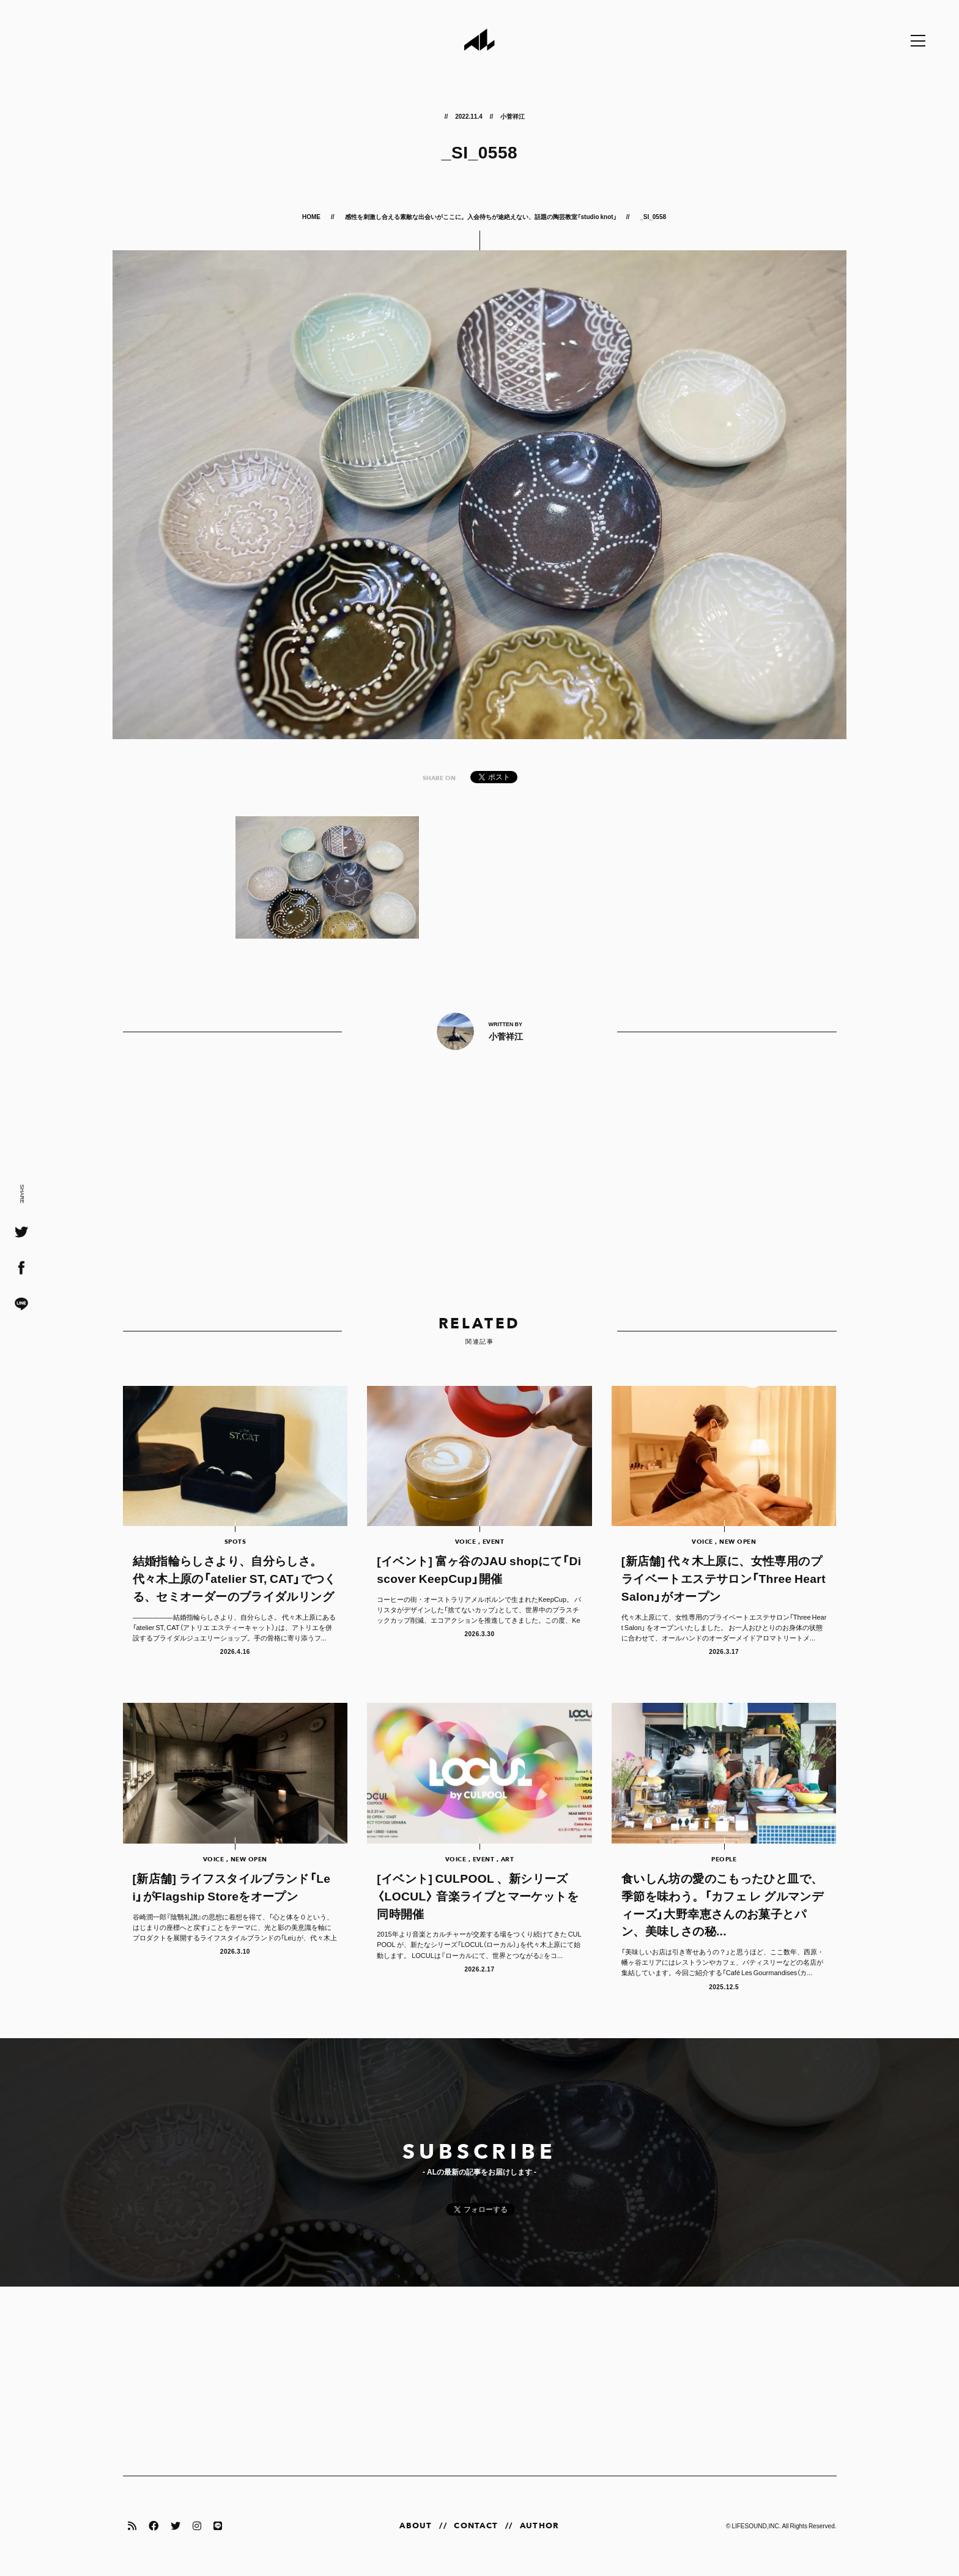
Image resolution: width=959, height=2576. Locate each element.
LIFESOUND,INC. (755, 2525)
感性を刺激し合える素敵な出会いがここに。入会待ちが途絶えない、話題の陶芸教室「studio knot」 (481, 216)
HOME (312, 216)
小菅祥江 (512, 116)
